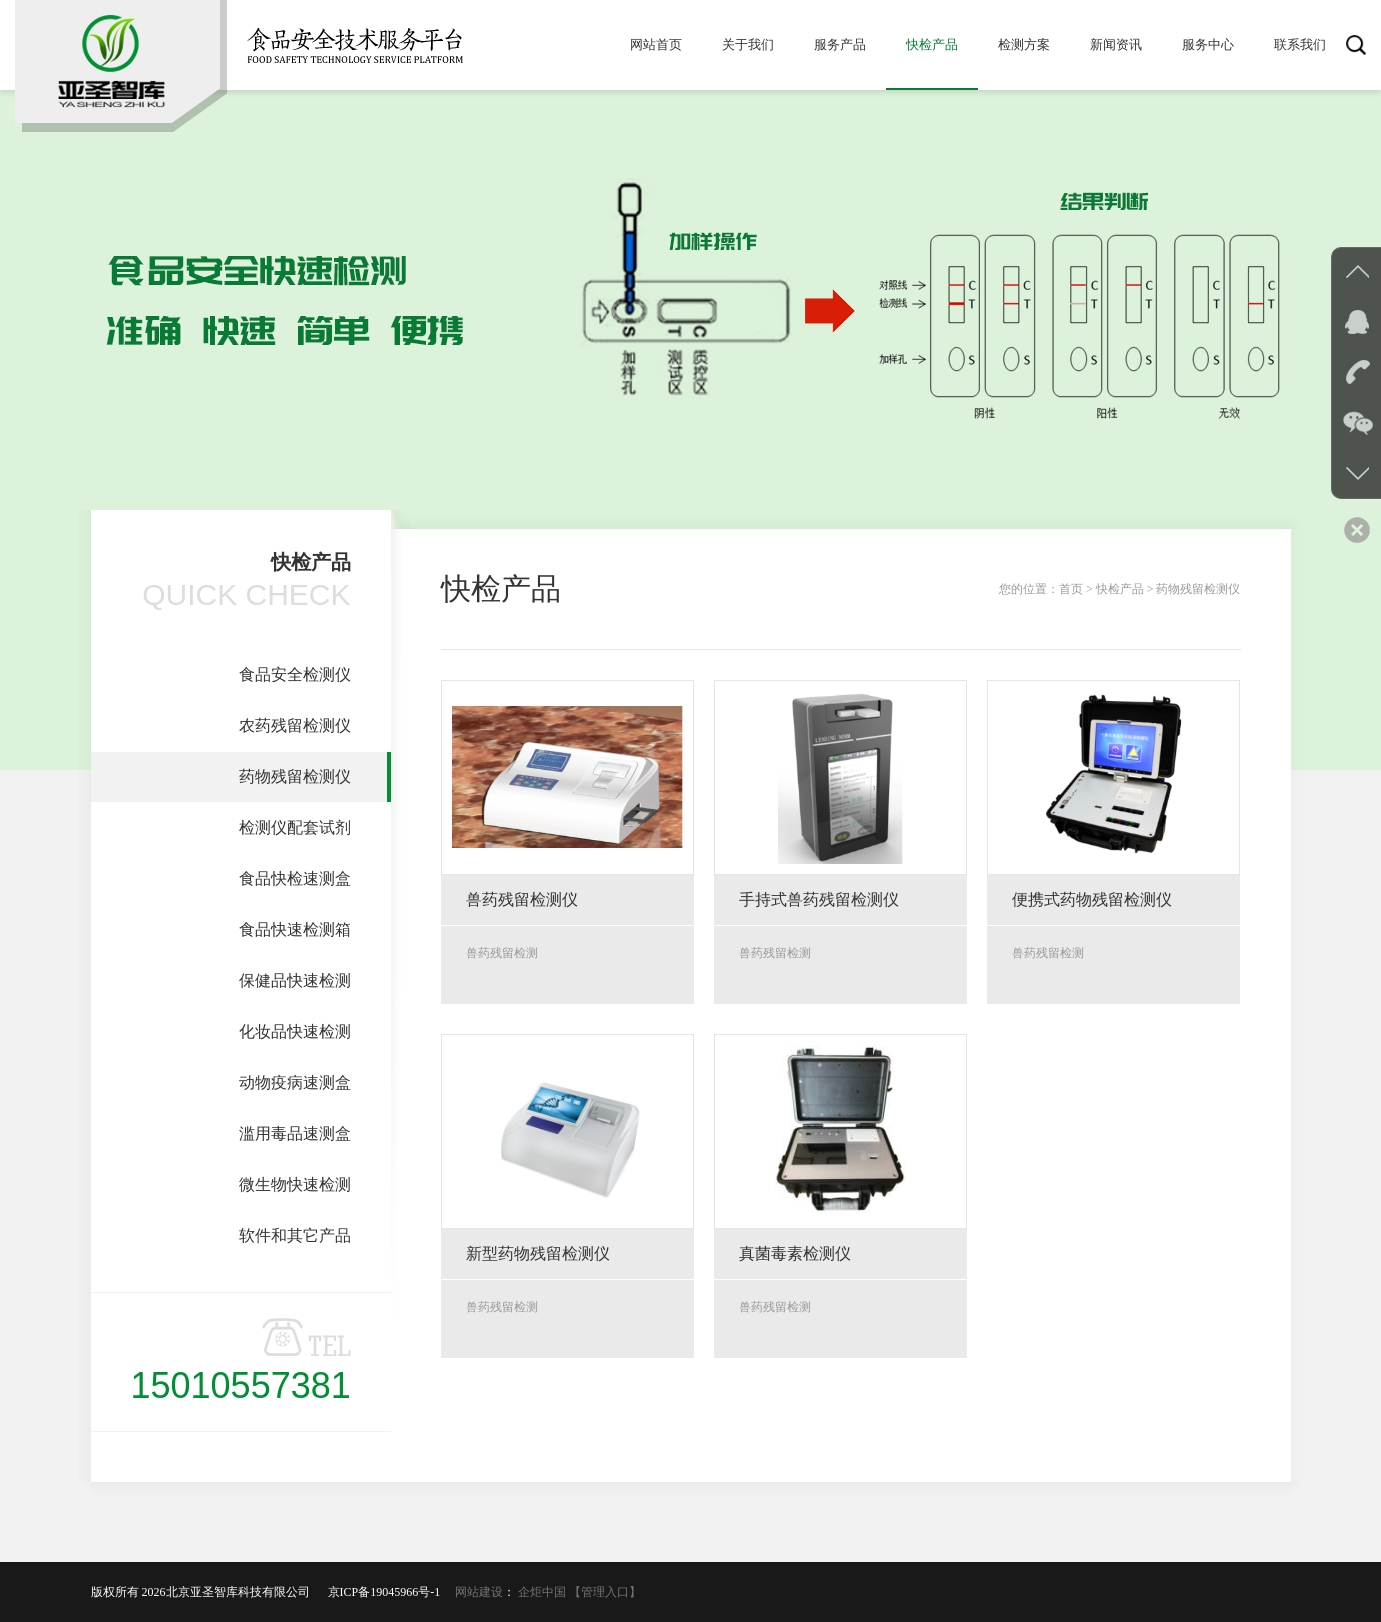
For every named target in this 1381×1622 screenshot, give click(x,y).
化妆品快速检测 (295, 1031)
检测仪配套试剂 (295, 827)
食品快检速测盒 (295, 878)
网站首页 (656, 44)
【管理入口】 (605, 1592)
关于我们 (748, 44)
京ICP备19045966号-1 (390, 1592)
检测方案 (1024, 44)
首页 (1071, 589)
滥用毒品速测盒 (295, 1133)
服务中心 (1208, 44)
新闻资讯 (1116, 44)
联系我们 (1300, 44)
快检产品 (932, 44)
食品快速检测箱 (295, 929)
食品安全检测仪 (295, 674)
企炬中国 (542, 1592)
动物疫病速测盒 (295, 1082)
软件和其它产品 (295, 1235)
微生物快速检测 (295, 1184)
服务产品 (840, 44)
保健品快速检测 (295, 980)
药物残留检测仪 (295, 776)
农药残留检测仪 (295, 725)
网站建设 (479, 1592)
